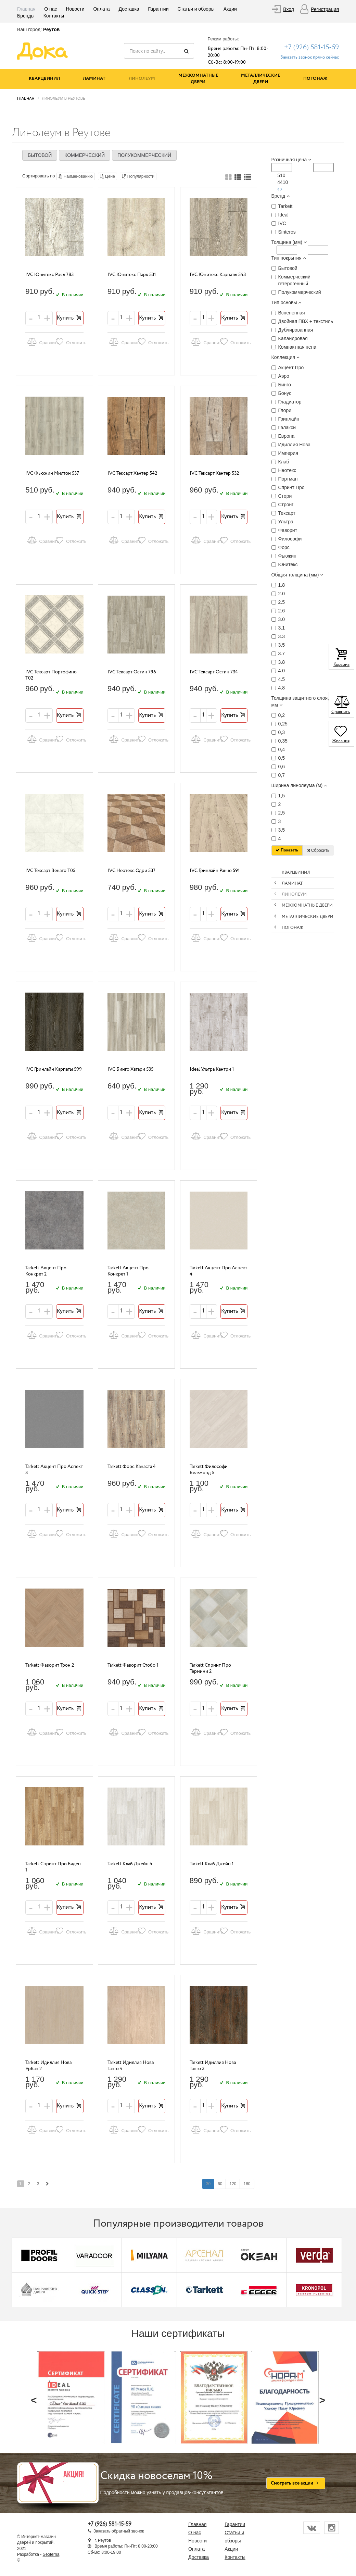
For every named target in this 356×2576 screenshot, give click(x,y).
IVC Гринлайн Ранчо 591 (215, 870)
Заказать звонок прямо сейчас (309, 57)
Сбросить (318, 850)
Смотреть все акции (296, 2483)
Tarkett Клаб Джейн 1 (211, 1864)
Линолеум (142, 78)
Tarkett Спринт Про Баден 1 (53, 1867)
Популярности (138, 176)
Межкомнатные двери (198, 78)
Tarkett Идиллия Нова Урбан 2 (48, 2066)
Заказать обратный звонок (118, 2531)
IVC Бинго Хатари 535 (130, 1069)
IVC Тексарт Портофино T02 (51, 675)
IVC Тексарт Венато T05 (50, 870)
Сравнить (40, 341)
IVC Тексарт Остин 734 (214, 672)
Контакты (53, 15)
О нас (50, 9)
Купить (69, 318)
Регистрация (325, 9)
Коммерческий (84, 155)
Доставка (129, 9)
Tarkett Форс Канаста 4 (131, 1466)
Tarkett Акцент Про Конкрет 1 (128, 1271)
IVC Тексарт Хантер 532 (214, 473)
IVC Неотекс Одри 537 (131, 870)
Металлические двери (260, 78)
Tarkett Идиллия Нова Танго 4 (130, 2066)
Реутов (51, 29)
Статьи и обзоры (195, 9)
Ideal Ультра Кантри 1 (212, 1069)
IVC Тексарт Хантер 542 (132, 473)
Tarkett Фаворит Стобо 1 (132, 1665)
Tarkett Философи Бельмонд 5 (209, 1470)
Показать (287, 850)
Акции (230, 9)
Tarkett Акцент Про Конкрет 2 (45, 1271)
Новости (75, 9)
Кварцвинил (44, 78)
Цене (107, 176)
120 (232, 2183)
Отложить (68, 341)
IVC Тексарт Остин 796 (131, 672)
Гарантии (158, 9)
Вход (288, 9)
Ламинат (94, 78)
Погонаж (315, 78)
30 (208, 2183)
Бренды (26, 15)
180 (246, 2183)
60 (220, 2183)
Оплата (101, 9)
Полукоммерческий (144, 155)
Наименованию (75, 176)
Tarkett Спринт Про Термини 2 (210, 1668)
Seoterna (51, 2554)
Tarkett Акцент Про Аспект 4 (218, 1271)
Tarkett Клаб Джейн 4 (129, 1864)
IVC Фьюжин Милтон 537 (52, 473)
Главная (26, 9)
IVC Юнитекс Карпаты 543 (218, 274)
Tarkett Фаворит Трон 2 (49, 1665)
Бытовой (40, 155)
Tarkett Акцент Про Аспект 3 (54, 1470)
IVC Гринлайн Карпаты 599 (53, 1069)
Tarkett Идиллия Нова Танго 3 (213, 2066)
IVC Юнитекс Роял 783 (49, 274)
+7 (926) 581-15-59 (311, 47)
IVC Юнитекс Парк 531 (131, 274)
